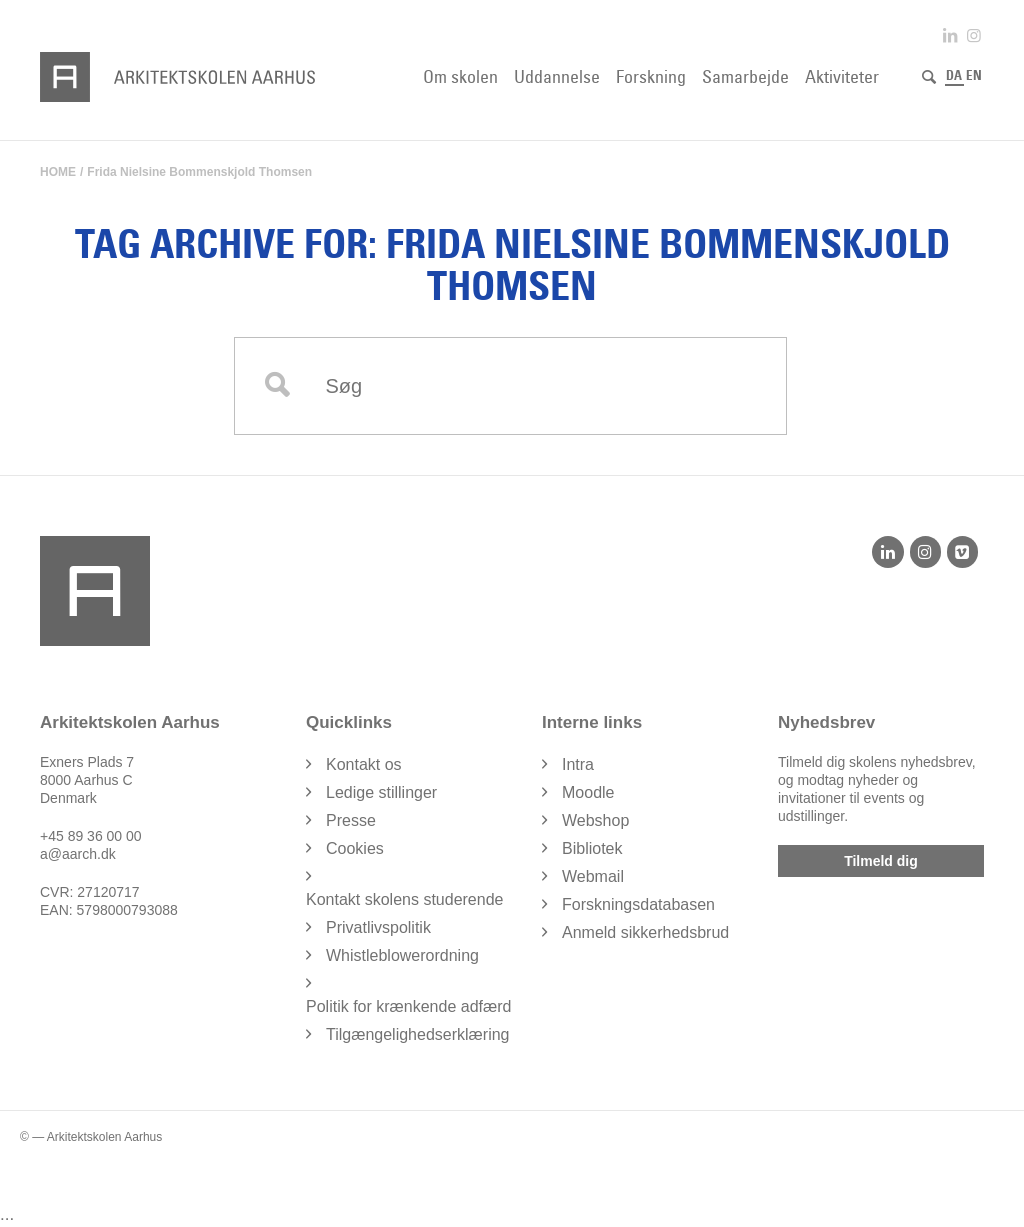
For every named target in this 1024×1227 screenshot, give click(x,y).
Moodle (588, 792)
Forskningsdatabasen (638, 904)
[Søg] (929, 77)
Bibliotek (592, 848)
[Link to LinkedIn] (950, 35)
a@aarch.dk (78, 854)
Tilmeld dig (881, 861)
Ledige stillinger (381, 792)
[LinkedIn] (887, 552)
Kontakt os (364, 764)
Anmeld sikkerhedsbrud (645, 932)
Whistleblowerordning (402, 955)
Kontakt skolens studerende (404, 899)
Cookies (355, 848)
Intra (578, 764)
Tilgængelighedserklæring (418, 1034)
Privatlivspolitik (378, 927)
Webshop (595, 820)
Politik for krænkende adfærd (408, 1006)
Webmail (593, 876)
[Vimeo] (962, 552)
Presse (351, 820)
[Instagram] (925, 552)
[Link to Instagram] (974, 35)
